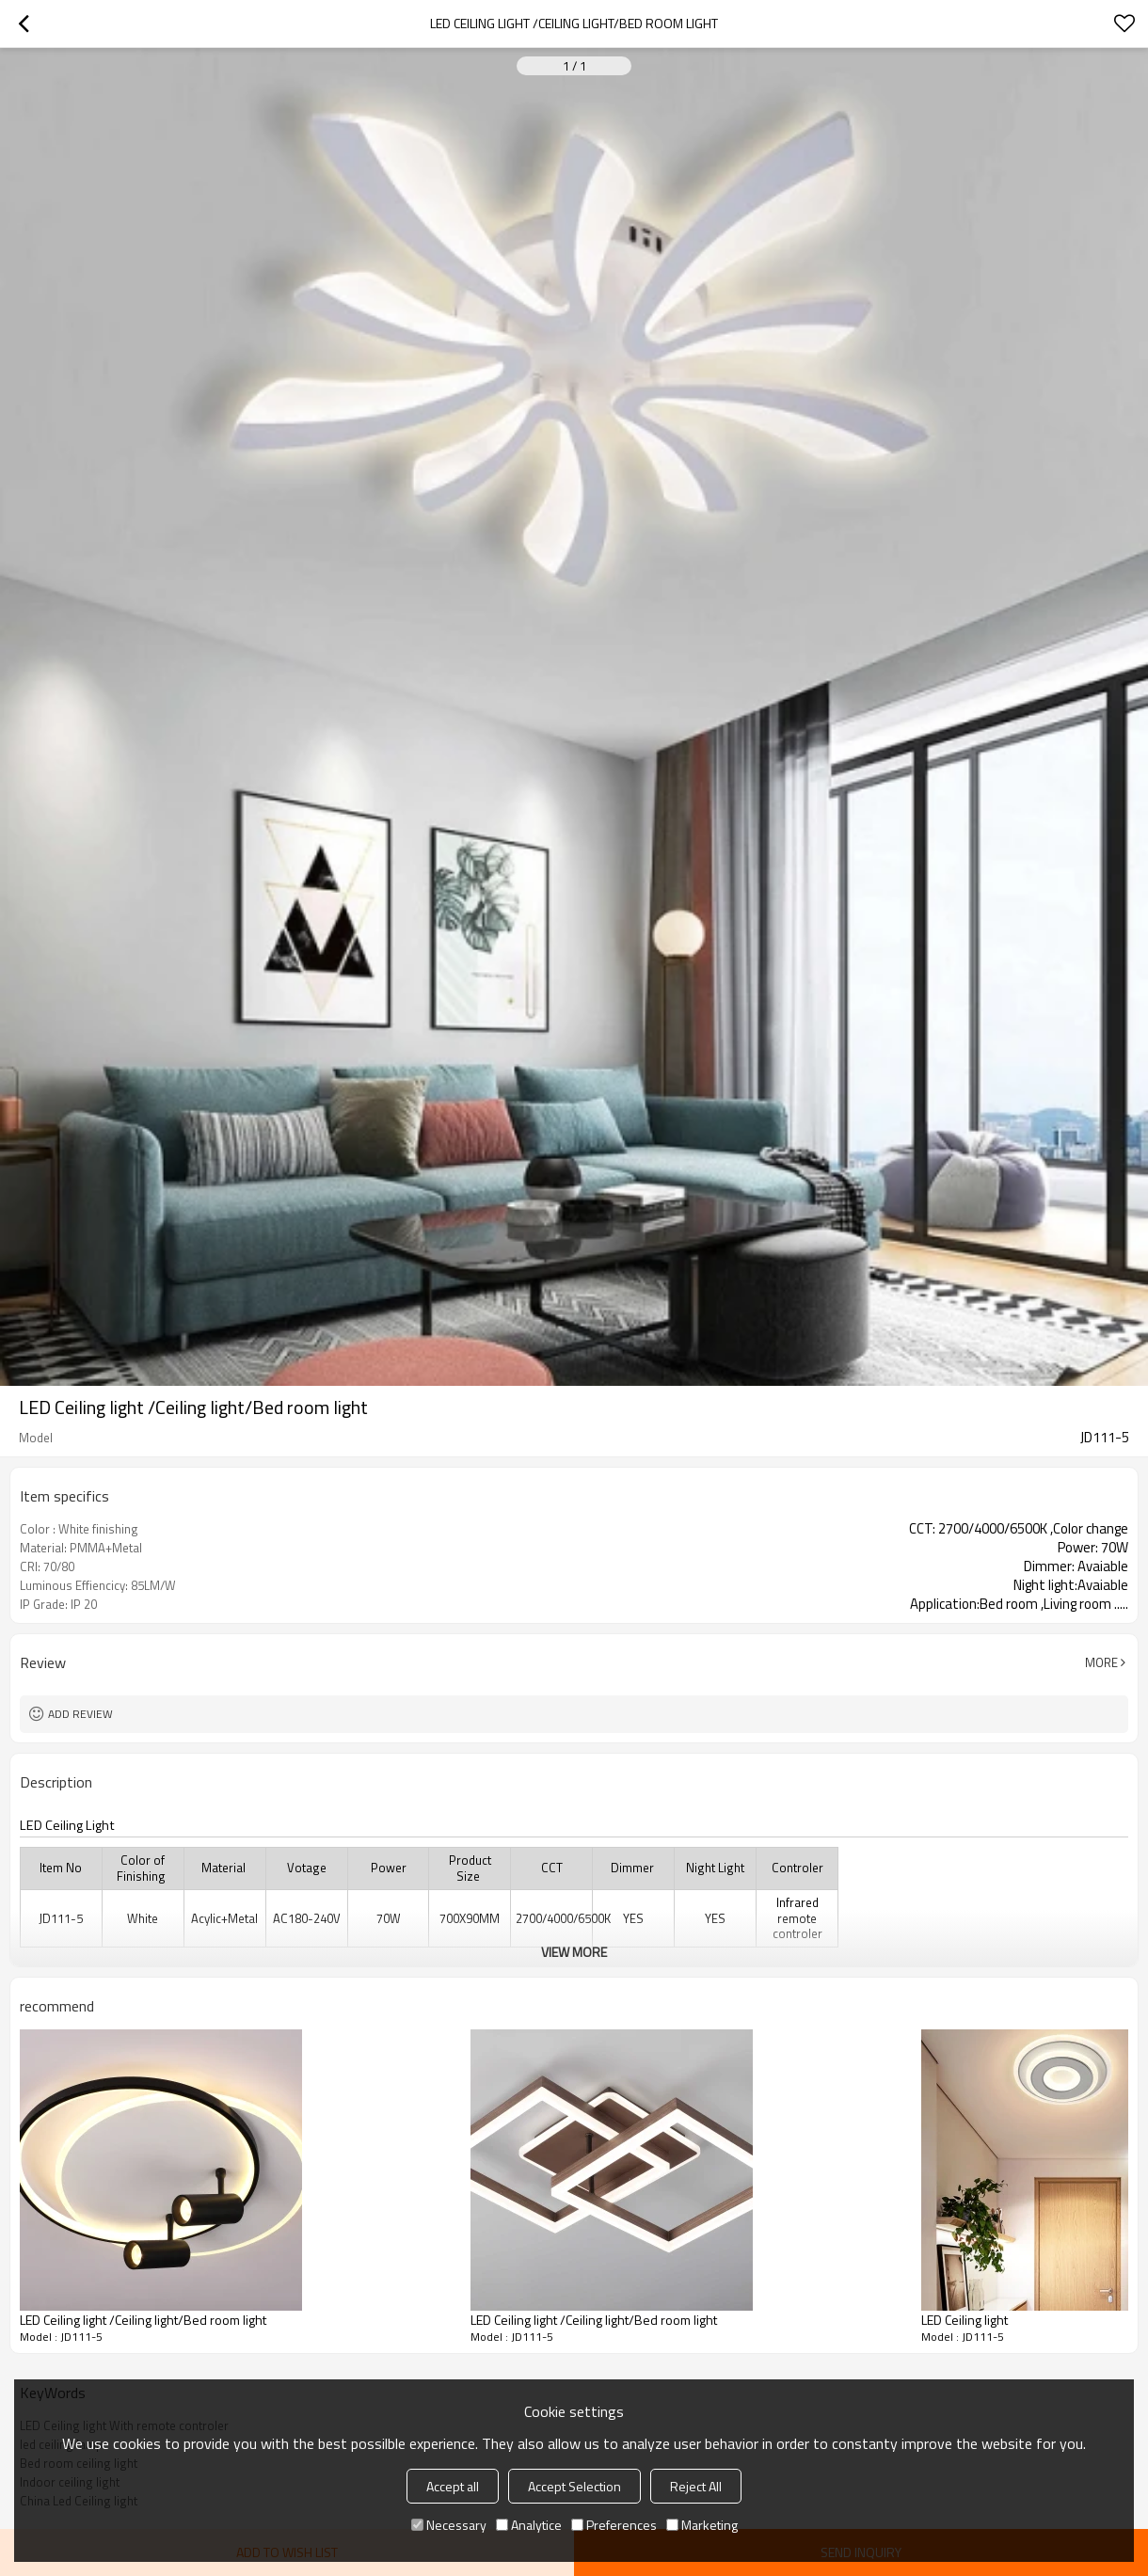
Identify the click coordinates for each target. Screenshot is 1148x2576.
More (1101, 1662)
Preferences (614, 2525)
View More (574, 1952)
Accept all (452, 2486)
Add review (80, 1714)
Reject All (696, 2486)
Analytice (529, 2525)
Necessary (448, 2525)
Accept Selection (574, 2486)
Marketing (702, 2525)
